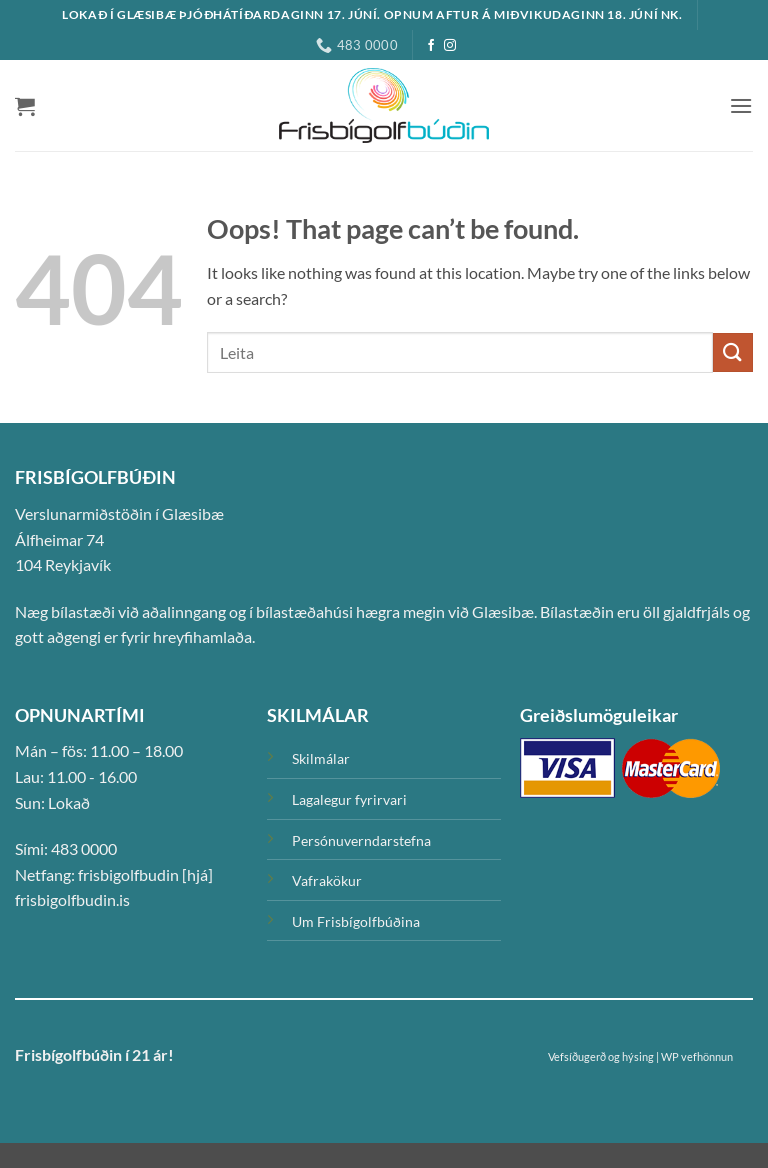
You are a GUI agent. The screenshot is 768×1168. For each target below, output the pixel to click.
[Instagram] (450, 46)
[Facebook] (431, 46)
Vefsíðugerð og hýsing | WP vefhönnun (640, 1056)
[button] (25, 106)
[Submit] (733, 352)
